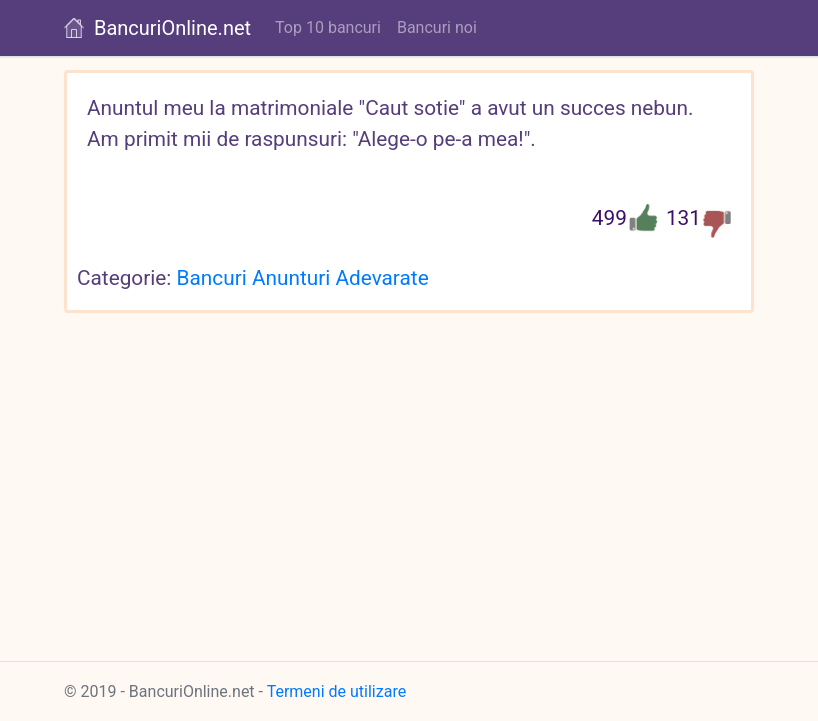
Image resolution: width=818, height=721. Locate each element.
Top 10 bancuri (328, 27)
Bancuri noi (437, 27)
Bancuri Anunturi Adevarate (303, 278)
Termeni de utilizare (337, 691)
